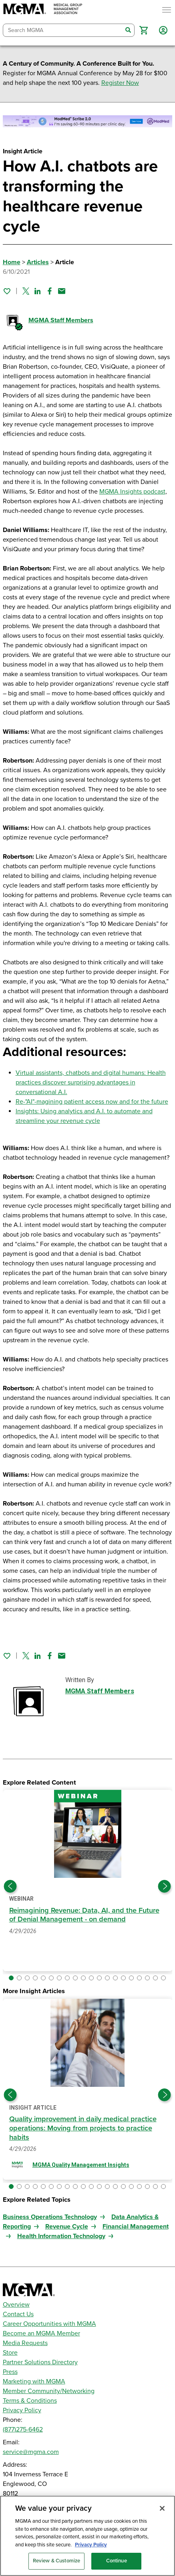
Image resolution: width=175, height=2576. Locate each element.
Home (11, 262)
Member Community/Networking (49, 2391)
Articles (38, 262)
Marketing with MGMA (34, 2381)
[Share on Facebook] (49, 291)
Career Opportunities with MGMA (49, 2324)
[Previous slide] (10, 1886)
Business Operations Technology (50, 2217)
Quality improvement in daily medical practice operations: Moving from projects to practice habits (83, 2128)
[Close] (162, 2508)
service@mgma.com (31, 2452)
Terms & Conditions (30, 2401)
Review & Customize (56, 2561)
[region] (87, 2536)
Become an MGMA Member (41, 2333)
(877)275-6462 (23, 2429)
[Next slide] (164, 1886)
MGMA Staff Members (60, 320)
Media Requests (25, 2343)
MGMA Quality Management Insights (80, 2165)
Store (10, 2353)
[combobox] (63, 30)
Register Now (120, 83)
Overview (16, 2305)
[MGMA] (43, 9)
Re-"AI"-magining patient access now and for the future (92, 1102)
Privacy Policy (22, 2410)
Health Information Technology (61, 2236)
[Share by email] (61, 291)
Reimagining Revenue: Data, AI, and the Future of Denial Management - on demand (84, 1915)
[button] (144, 30)
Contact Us (18, 2314)
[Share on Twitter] (25, 291)
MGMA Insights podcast (132, 492)
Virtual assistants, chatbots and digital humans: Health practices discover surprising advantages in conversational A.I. (91, 1082)
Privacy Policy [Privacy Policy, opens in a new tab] (91, 2545)
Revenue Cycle (66, 2227)
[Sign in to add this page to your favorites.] (7, 291)
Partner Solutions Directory (40, 2362)
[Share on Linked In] (37, 291)
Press (10, 2372)
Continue (116, 2561)
